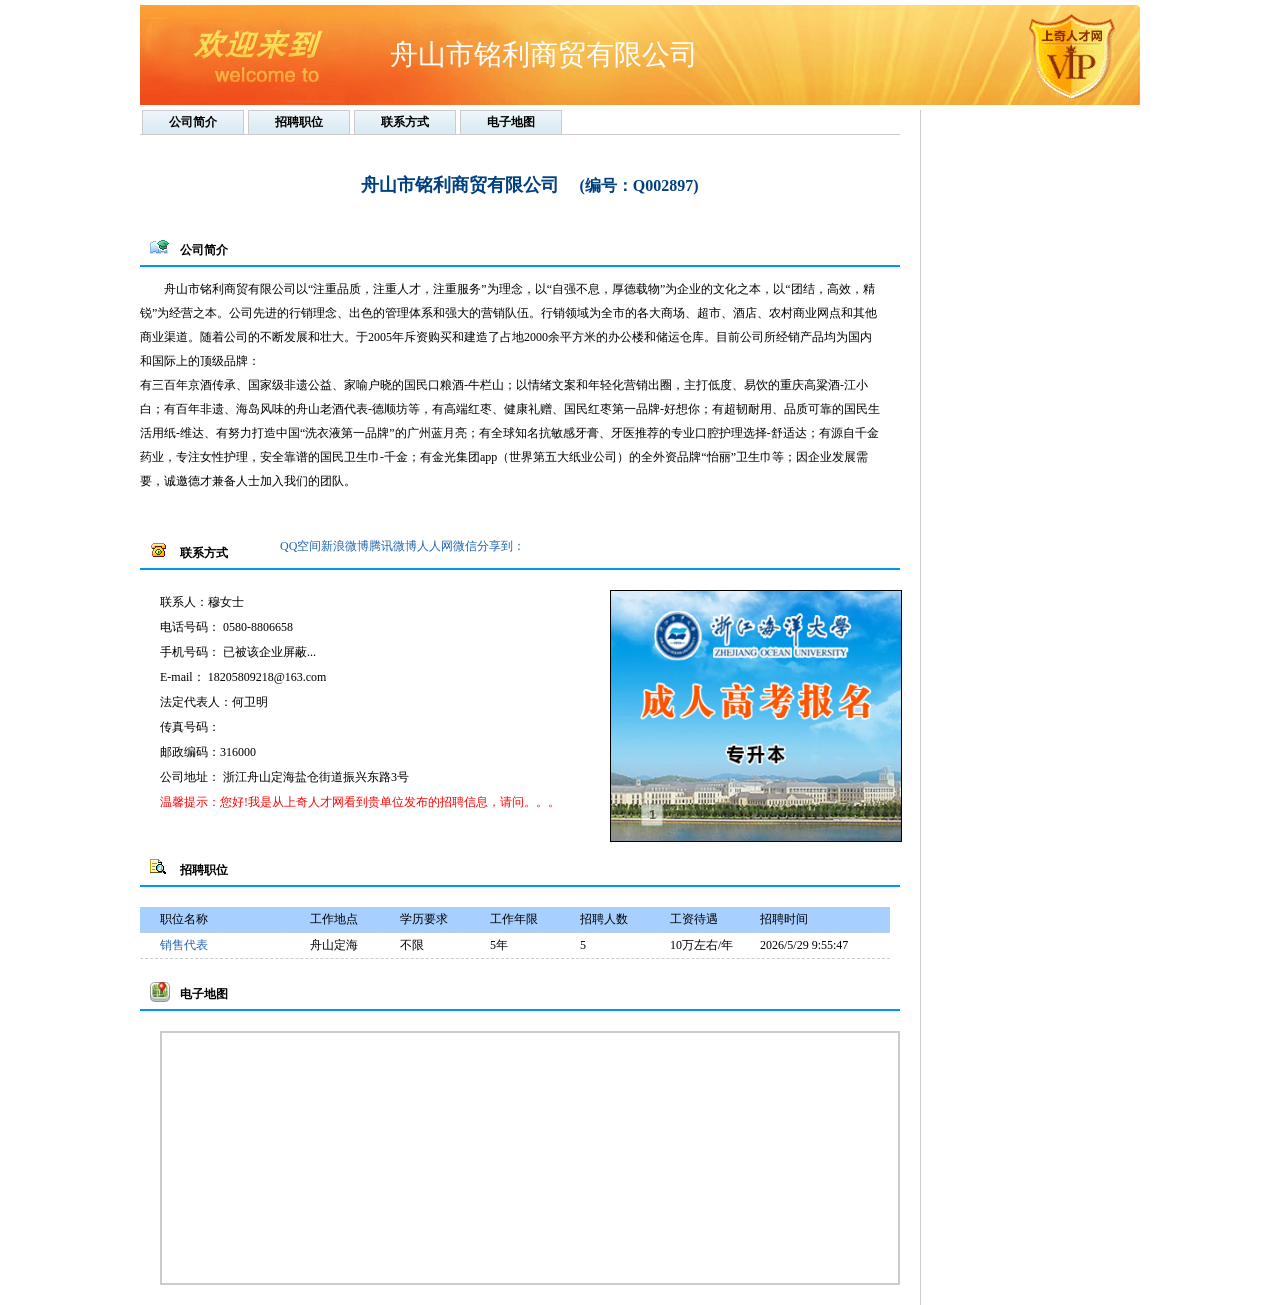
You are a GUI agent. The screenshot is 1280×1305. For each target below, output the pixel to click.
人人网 (435, 546)
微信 (465, 546)
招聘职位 (299, 122)
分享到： (501, 546)
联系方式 (405, 122)
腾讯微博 (393, 546)
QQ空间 (300, 546)
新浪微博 (345, 546)
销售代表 (184, 945)
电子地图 (511, 122)
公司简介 (193, 122)
